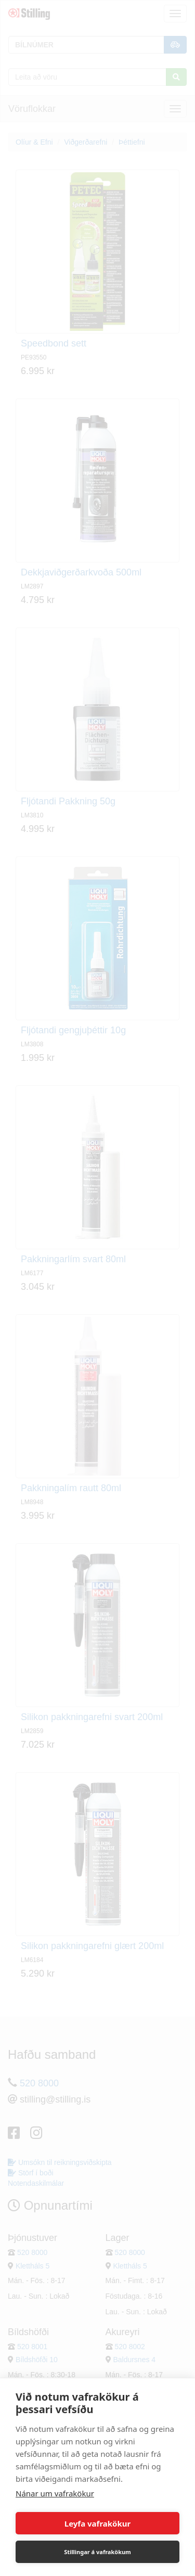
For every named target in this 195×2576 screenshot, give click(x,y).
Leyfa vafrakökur (97, 2523)
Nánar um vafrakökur (55, 2493)
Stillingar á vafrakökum (97, 2552)
